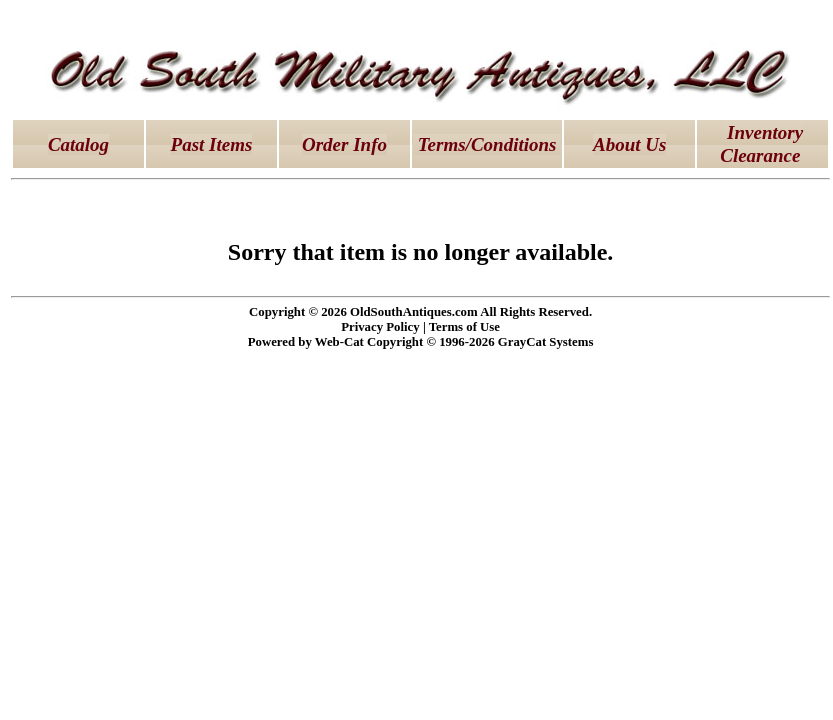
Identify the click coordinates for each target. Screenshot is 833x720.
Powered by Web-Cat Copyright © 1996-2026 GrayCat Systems (421, 342)
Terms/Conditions (487, 144)
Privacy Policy (380, 327)
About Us (629, 144)
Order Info (344, 144)
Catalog (78, 144)
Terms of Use (464, 327)
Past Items (212, 144)
